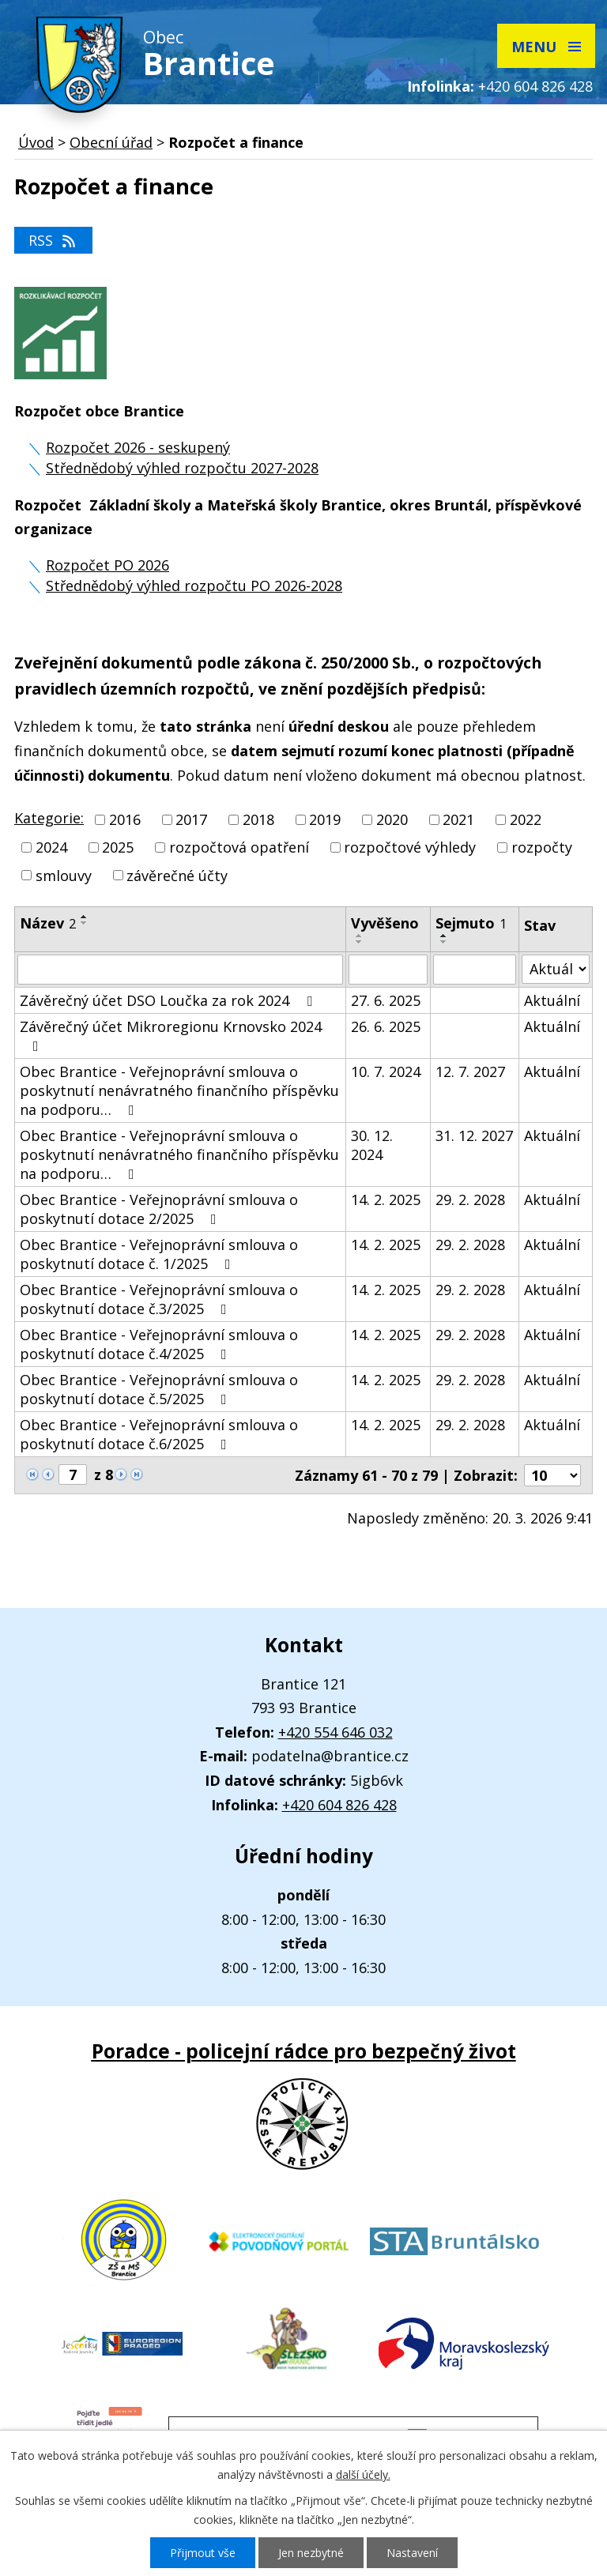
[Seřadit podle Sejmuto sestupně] (444, 942)
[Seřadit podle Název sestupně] (84, 923)
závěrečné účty (177, 875)
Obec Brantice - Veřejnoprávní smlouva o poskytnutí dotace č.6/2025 (159, 1434)
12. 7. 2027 (470, 1071)
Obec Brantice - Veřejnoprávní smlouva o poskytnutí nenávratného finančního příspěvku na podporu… (179, 1090)
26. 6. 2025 (385, 1026)
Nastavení (412, 2552)
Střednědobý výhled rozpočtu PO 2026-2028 (194, 585)
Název (48, 922)
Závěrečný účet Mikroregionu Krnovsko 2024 (171, 1035)
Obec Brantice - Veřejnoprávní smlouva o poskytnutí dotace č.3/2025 (159, 1299)
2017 (191, 819)
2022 (525, 819)
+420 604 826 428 (535, 86)
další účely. (363, 2474)
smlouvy (64, 875)
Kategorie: (49, 817)
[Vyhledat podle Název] (180, 970)
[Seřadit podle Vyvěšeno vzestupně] (359, 935)
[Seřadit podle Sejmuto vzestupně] (444, 935)
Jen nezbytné (311, 2552)
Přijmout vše (203, 2552)
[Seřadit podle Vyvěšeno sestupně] (359, 942)
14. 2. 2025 (385, 1199)
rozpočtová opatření (239, 847)
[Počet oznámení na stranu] (552, 1475)
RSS (53, 240)
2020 (392, 819)
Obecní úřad (111, 142)
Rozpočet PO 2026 (107, 564)
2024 (51, 847)
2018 (258, 819)
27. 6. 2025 (385, 1000)
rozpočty (541, 847)
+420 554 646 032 (335, 1732)
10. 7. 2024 (385, 1071)
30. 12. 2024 (372, 1145)
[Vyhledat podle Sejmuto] (474, 970)
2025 (118, 847)
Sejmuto (471, 922)
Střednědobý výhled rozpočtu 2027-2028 (182, 467)
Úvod (36, 142)
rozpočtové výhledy (410, 847)
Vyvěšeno (385, 922)
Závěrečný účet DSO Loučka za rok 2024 (169, 1000)
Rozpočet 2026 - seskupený (138, 447)
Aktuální (552, 1000)
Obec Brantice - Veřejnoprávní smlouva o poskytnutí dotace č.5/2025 (159, 1389)
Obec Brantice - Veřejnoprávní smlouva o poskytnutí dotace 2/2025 (159, 1209)
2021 (458, 819)
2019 (325, 819)
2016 (125, 819)
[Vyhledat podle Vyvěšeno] (388, 970)
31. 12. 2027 (474, 1135)
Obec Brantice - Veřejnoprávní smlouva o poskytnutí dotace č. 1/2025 (159, 1254)
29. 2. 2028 (470, 1199)
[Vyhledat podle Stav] (556, 969)
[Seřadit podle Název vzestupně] (84, 916)
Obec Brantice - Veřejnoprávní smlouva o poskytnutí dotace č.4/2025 (159, 1344)
